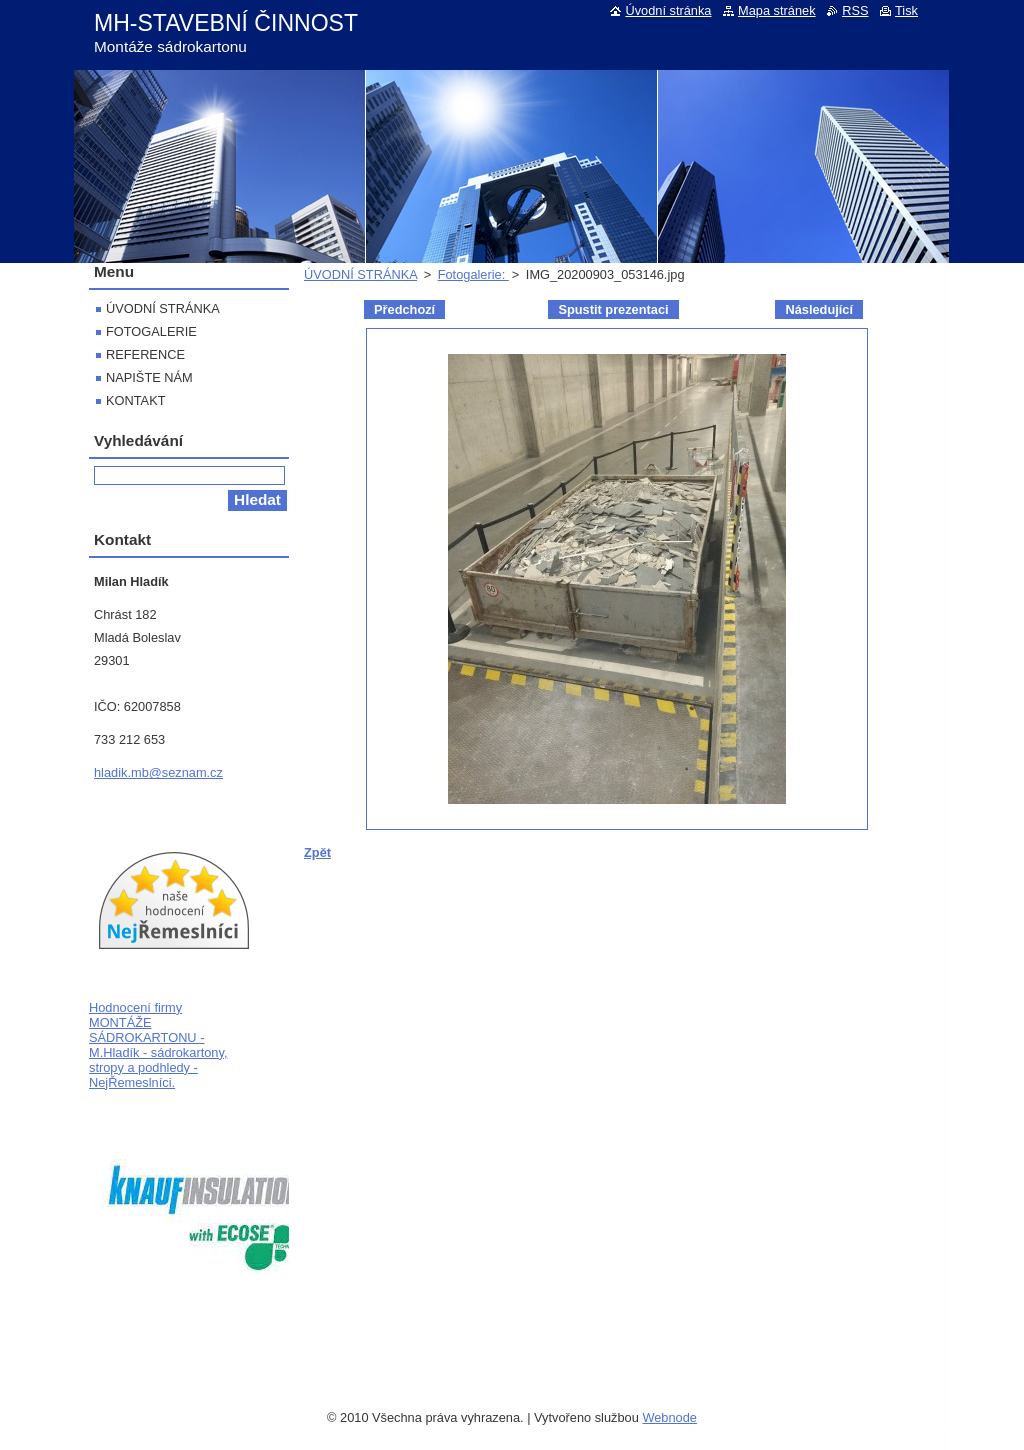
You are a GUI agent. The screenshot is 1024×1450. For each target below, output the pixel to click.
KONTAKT (136, 400)
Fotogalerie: (473, 274)
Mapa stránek (777, 10)
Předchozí (404, 309)
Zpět (317, 852)
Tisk (906, 10)
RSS (855, 10)
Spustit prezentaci (613, 309)
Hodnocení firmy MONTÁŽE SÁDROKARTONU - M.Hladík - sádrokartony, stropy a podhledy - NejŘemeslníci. (158, 1045)
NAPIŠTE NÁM (149, 377)
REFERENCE (145, 354)
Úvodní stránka (668, 10)
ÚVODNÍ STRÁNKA (360, 274)
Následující (819, 309)
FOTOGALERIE (151, 331)
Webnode (669, 1417)
